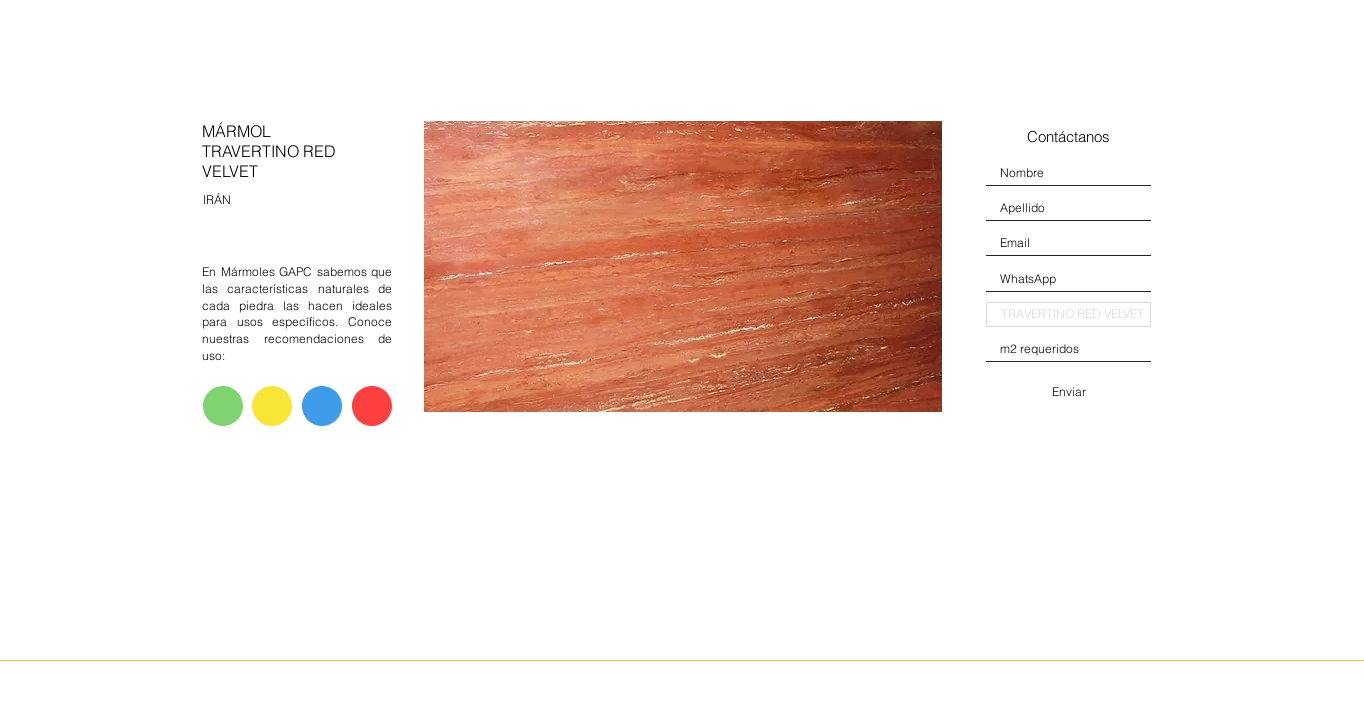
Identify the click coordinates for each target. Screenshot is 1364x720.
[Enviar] (1068, 392)
